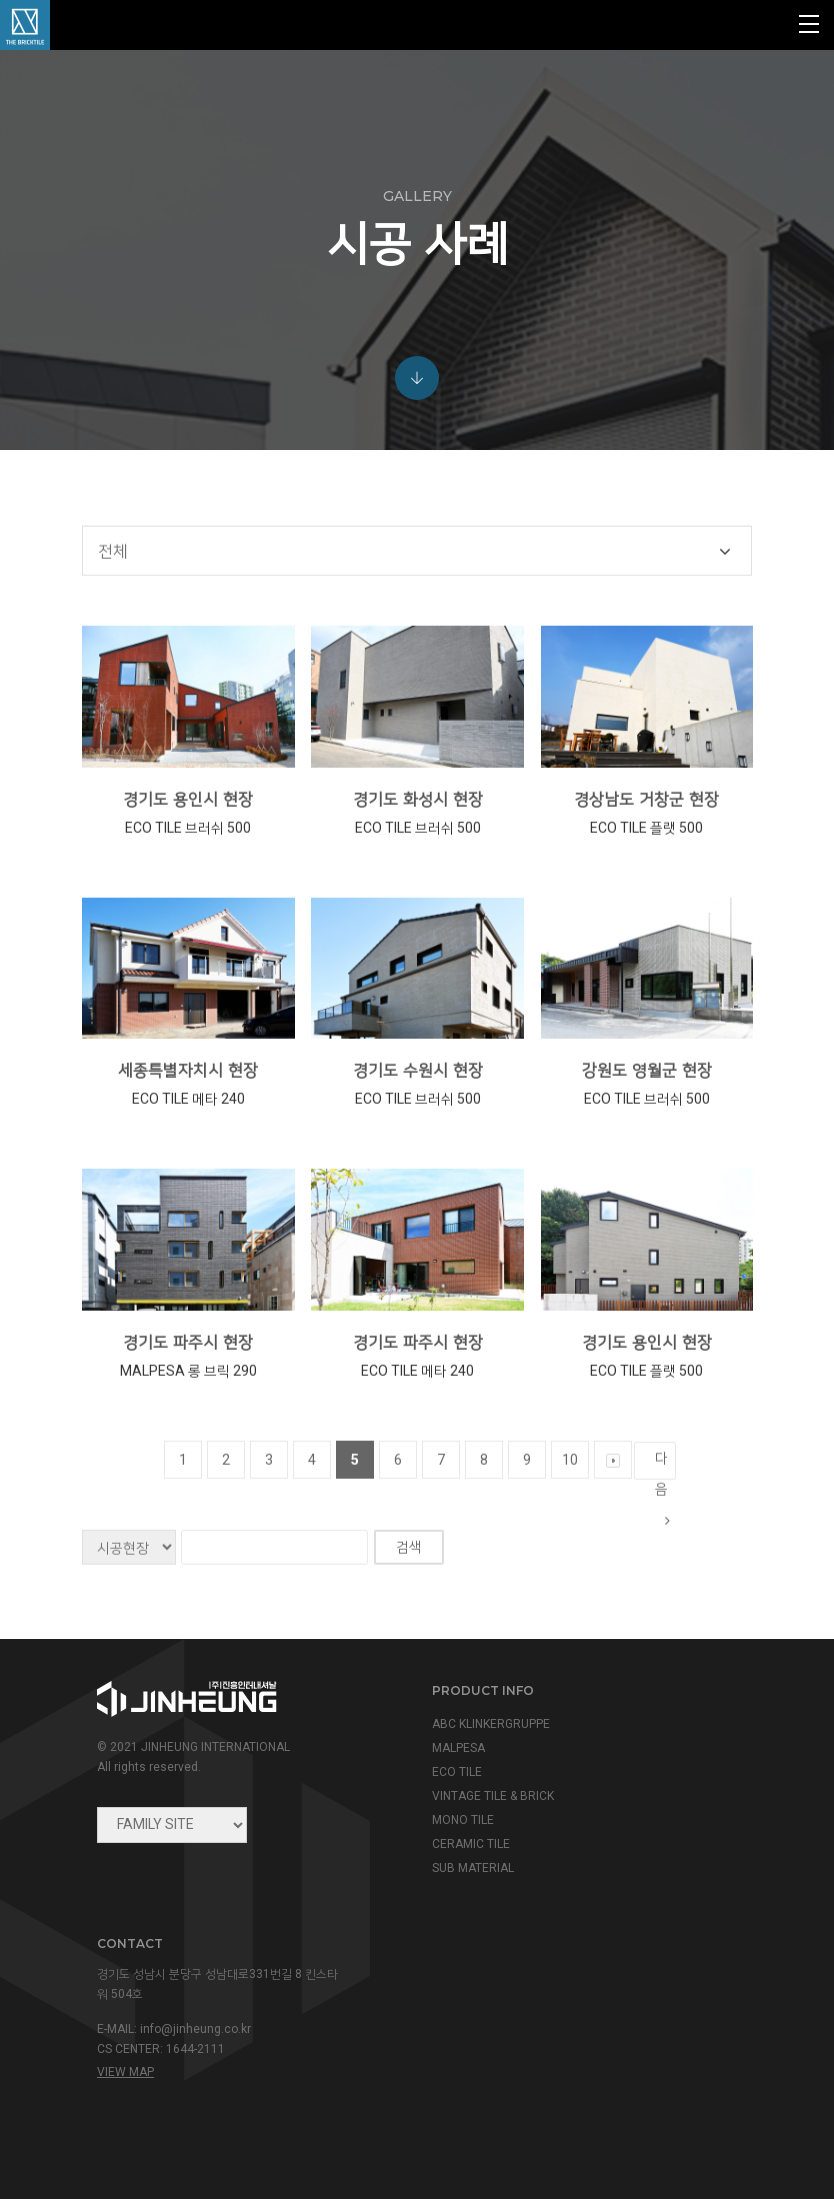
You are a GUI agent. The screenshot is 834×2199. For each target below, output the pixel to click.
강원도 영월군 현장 (647, 1110)
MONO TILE (463, 1820)
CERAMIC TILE (471, 1844)
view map (125, 2072)
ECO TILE (457, 1772)
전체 (113, 591)
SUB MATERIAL (473, 1868)
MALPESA (458, 1748)
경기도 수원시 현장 (418, 1110)
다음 (662, 1505)
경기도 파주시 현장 (188, 1382)
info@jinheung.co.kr (195, 2029)
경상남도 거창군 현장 (646, 839)
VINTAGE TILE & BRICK (493, 1796)
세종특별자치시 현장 (188, 1110)
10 (570, 1500)
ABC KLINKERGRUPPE (491, 1724)
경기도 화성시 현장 (418, 839)
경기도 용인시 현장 (188, 839)
